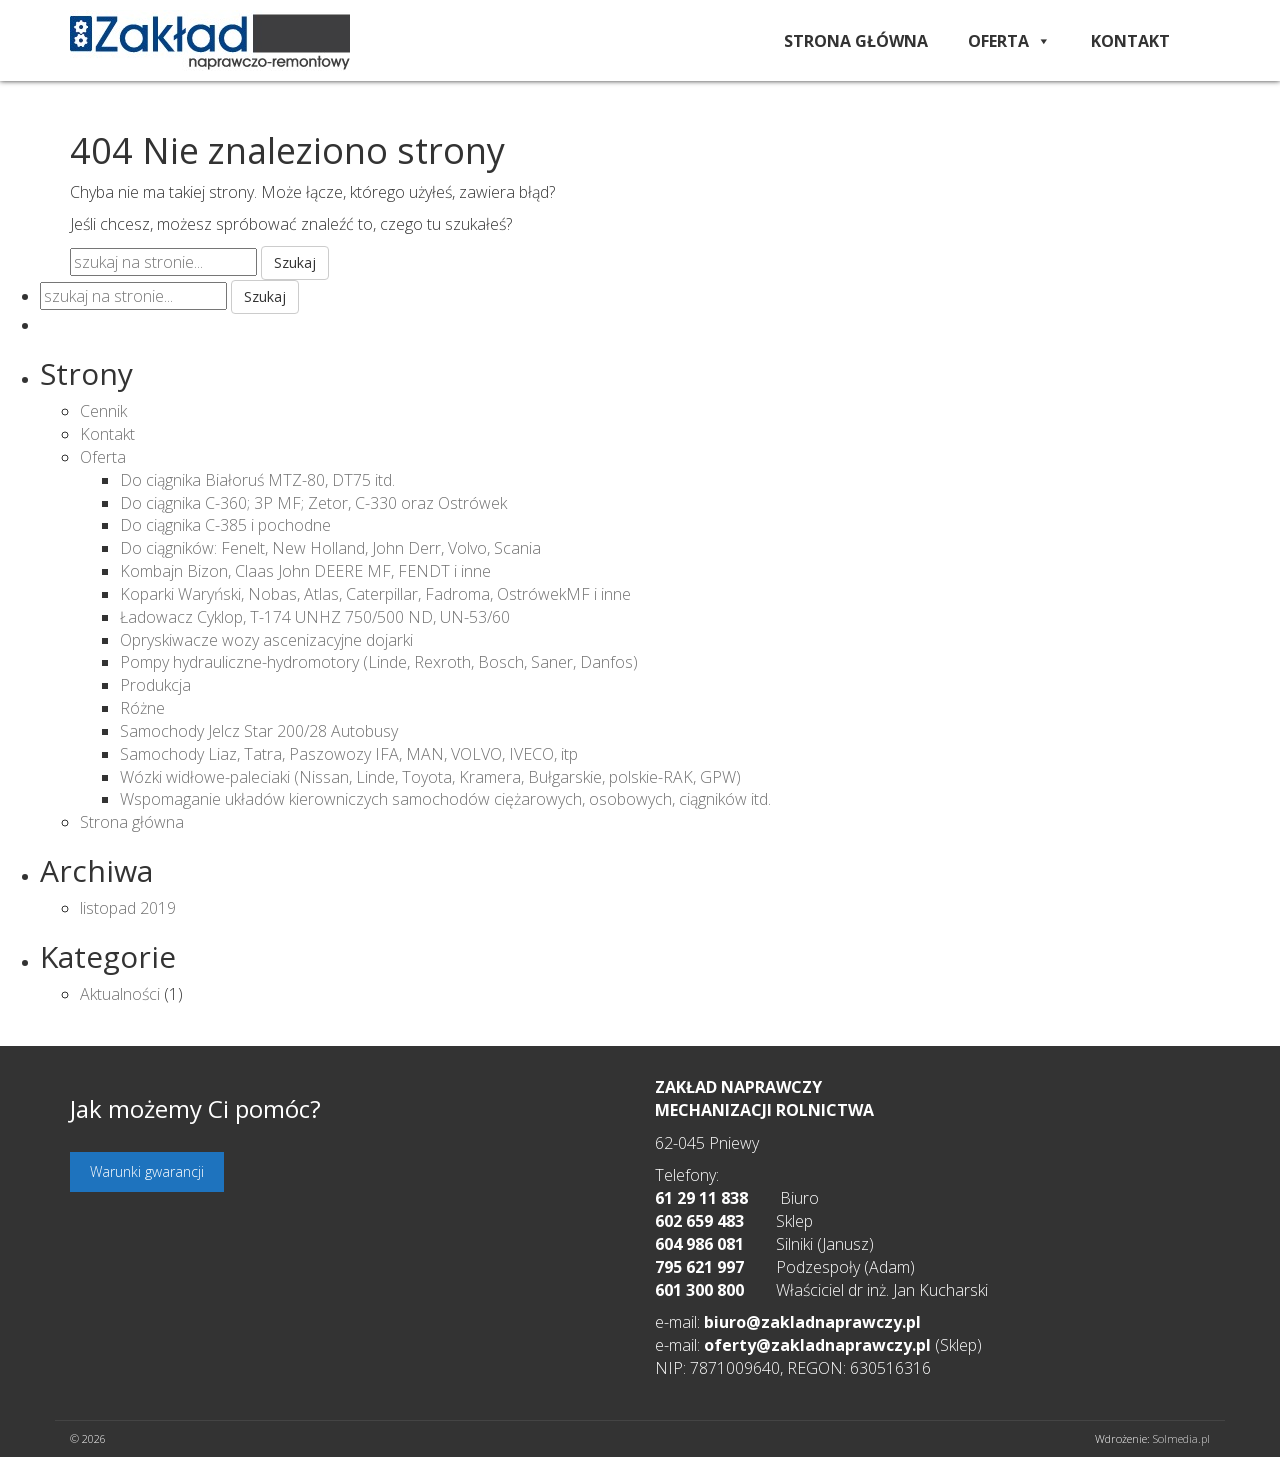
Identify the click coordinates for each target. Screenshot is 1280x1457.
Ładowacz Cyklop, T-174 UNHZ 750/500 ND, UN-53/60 (315, 617)
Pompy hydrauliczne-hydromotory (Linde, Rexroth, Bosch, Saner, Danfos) (379, 662)
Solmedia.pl (1181, 1438)
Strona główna (856, 41)
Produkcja (155, 685)
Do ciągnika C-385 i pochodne (225, 525)
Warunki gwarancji (147, 1171)
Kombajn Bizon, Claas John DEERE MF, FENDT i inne (305, 571)
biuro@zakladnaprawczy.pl (812, 1322)
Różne (142, 708)
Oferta (1009, 41)
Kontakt (1130, 41)
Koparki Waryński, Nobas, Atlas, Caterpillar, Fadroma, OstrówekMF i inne (375, 594)
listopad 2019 (128, 908)
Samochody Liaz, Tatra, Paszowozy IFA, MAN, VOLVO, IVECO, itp (349, 754)
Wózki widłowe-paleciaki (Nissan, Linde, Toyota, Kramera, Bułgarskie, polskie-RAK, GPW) (430, 777)
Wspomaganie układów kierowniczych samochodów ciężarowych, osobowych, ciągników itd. (445, 799)
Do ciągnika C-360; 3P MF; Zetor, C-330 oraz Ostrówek (313, 503)
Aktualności (120, 994)
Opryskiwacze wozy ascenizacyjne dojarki (266, 640)
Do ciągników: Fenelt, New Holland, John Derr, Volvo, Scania (330, 548)
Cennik (103, 411)
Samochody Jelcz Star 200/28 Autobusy (259, 731)
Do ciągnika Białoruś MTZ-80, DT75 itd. (257, 480)
